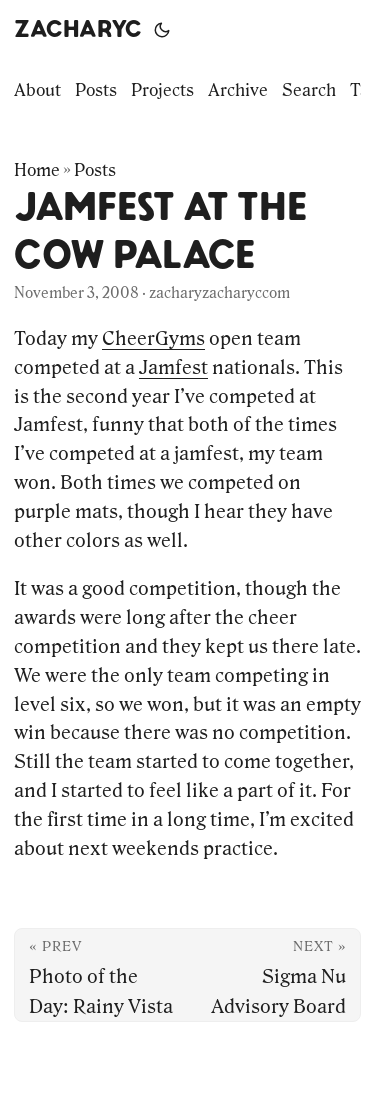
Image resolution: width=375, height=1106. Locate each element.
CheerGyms (153, 338)
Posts (95, 170)
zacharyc (78, 30)
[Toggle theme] (162, 30)
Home (37, 170)
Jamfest (173, 367)
